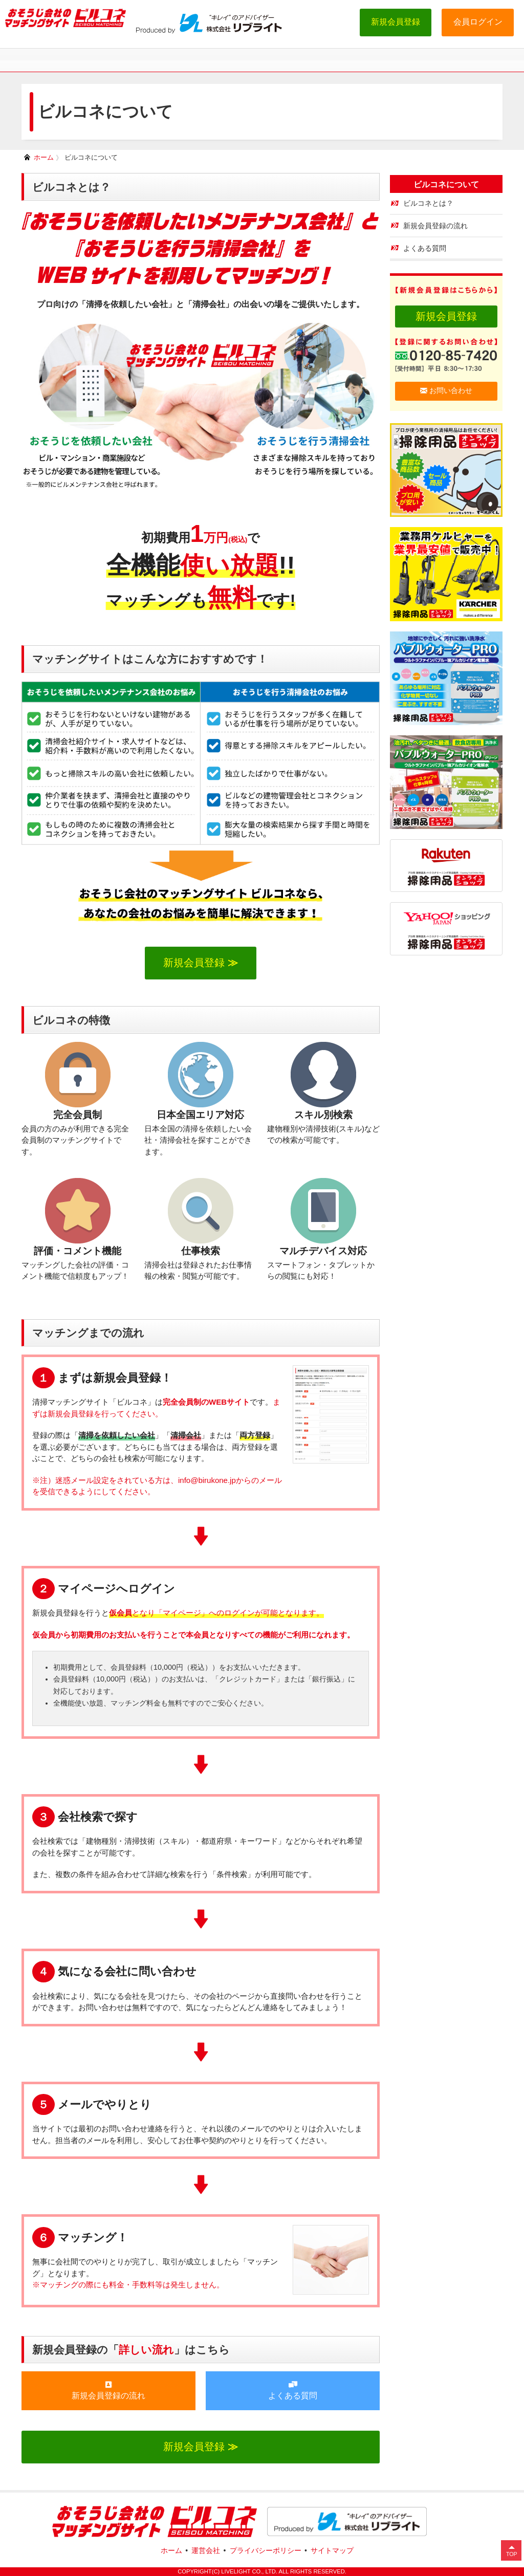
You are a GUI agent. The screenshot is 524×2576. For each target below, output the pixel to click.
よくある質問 (292, 2389)
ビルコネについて (91, 157)
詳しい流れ (146, 2349)
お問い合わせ (446, 391)
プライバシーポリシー (265, 2550)
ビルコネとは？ (428, 203)
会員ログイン (478, 21)
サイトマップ (332, 2550)
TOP (511, 2554)
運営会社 (205, 2550)
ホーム (44, 157)
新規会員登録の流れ (108, 2389)
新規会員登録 (395, 21)
